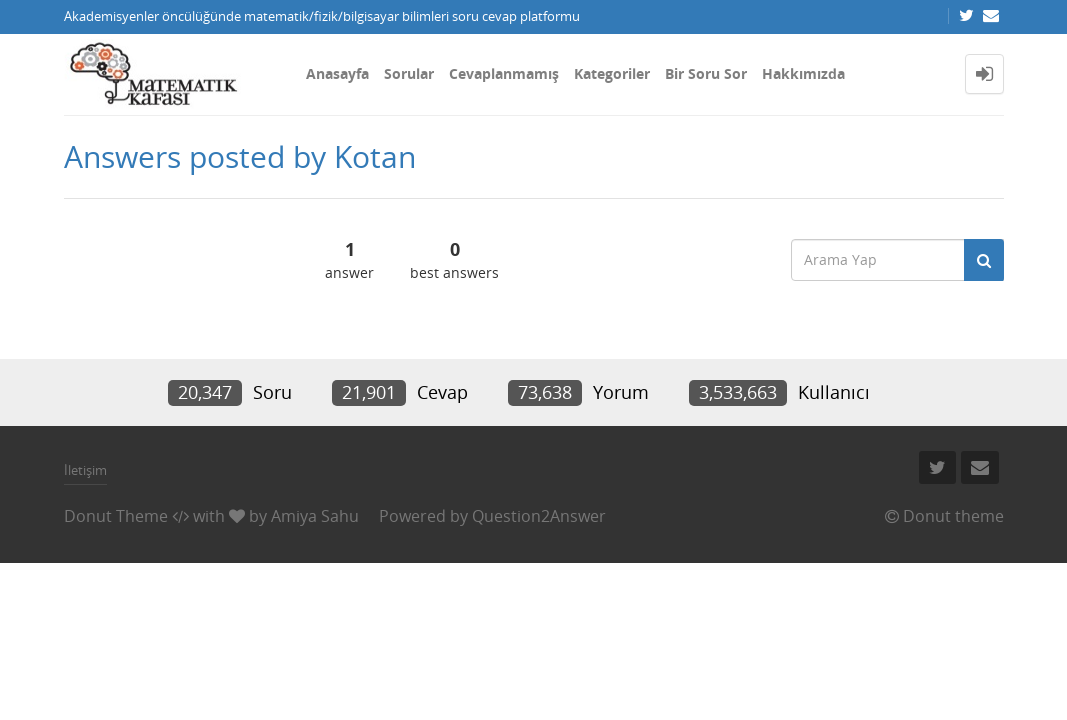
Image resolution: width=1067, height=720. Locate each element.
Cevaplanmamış (504, 73)
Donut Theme (116, 516)
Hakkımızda (803, 73)
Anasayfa (337, 73)
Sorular (409, 73)
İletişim (85, 470)
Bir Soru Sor (706, 73)
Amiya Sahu (315, 516)
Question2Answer (539, 516)
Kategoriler (612, 73)
